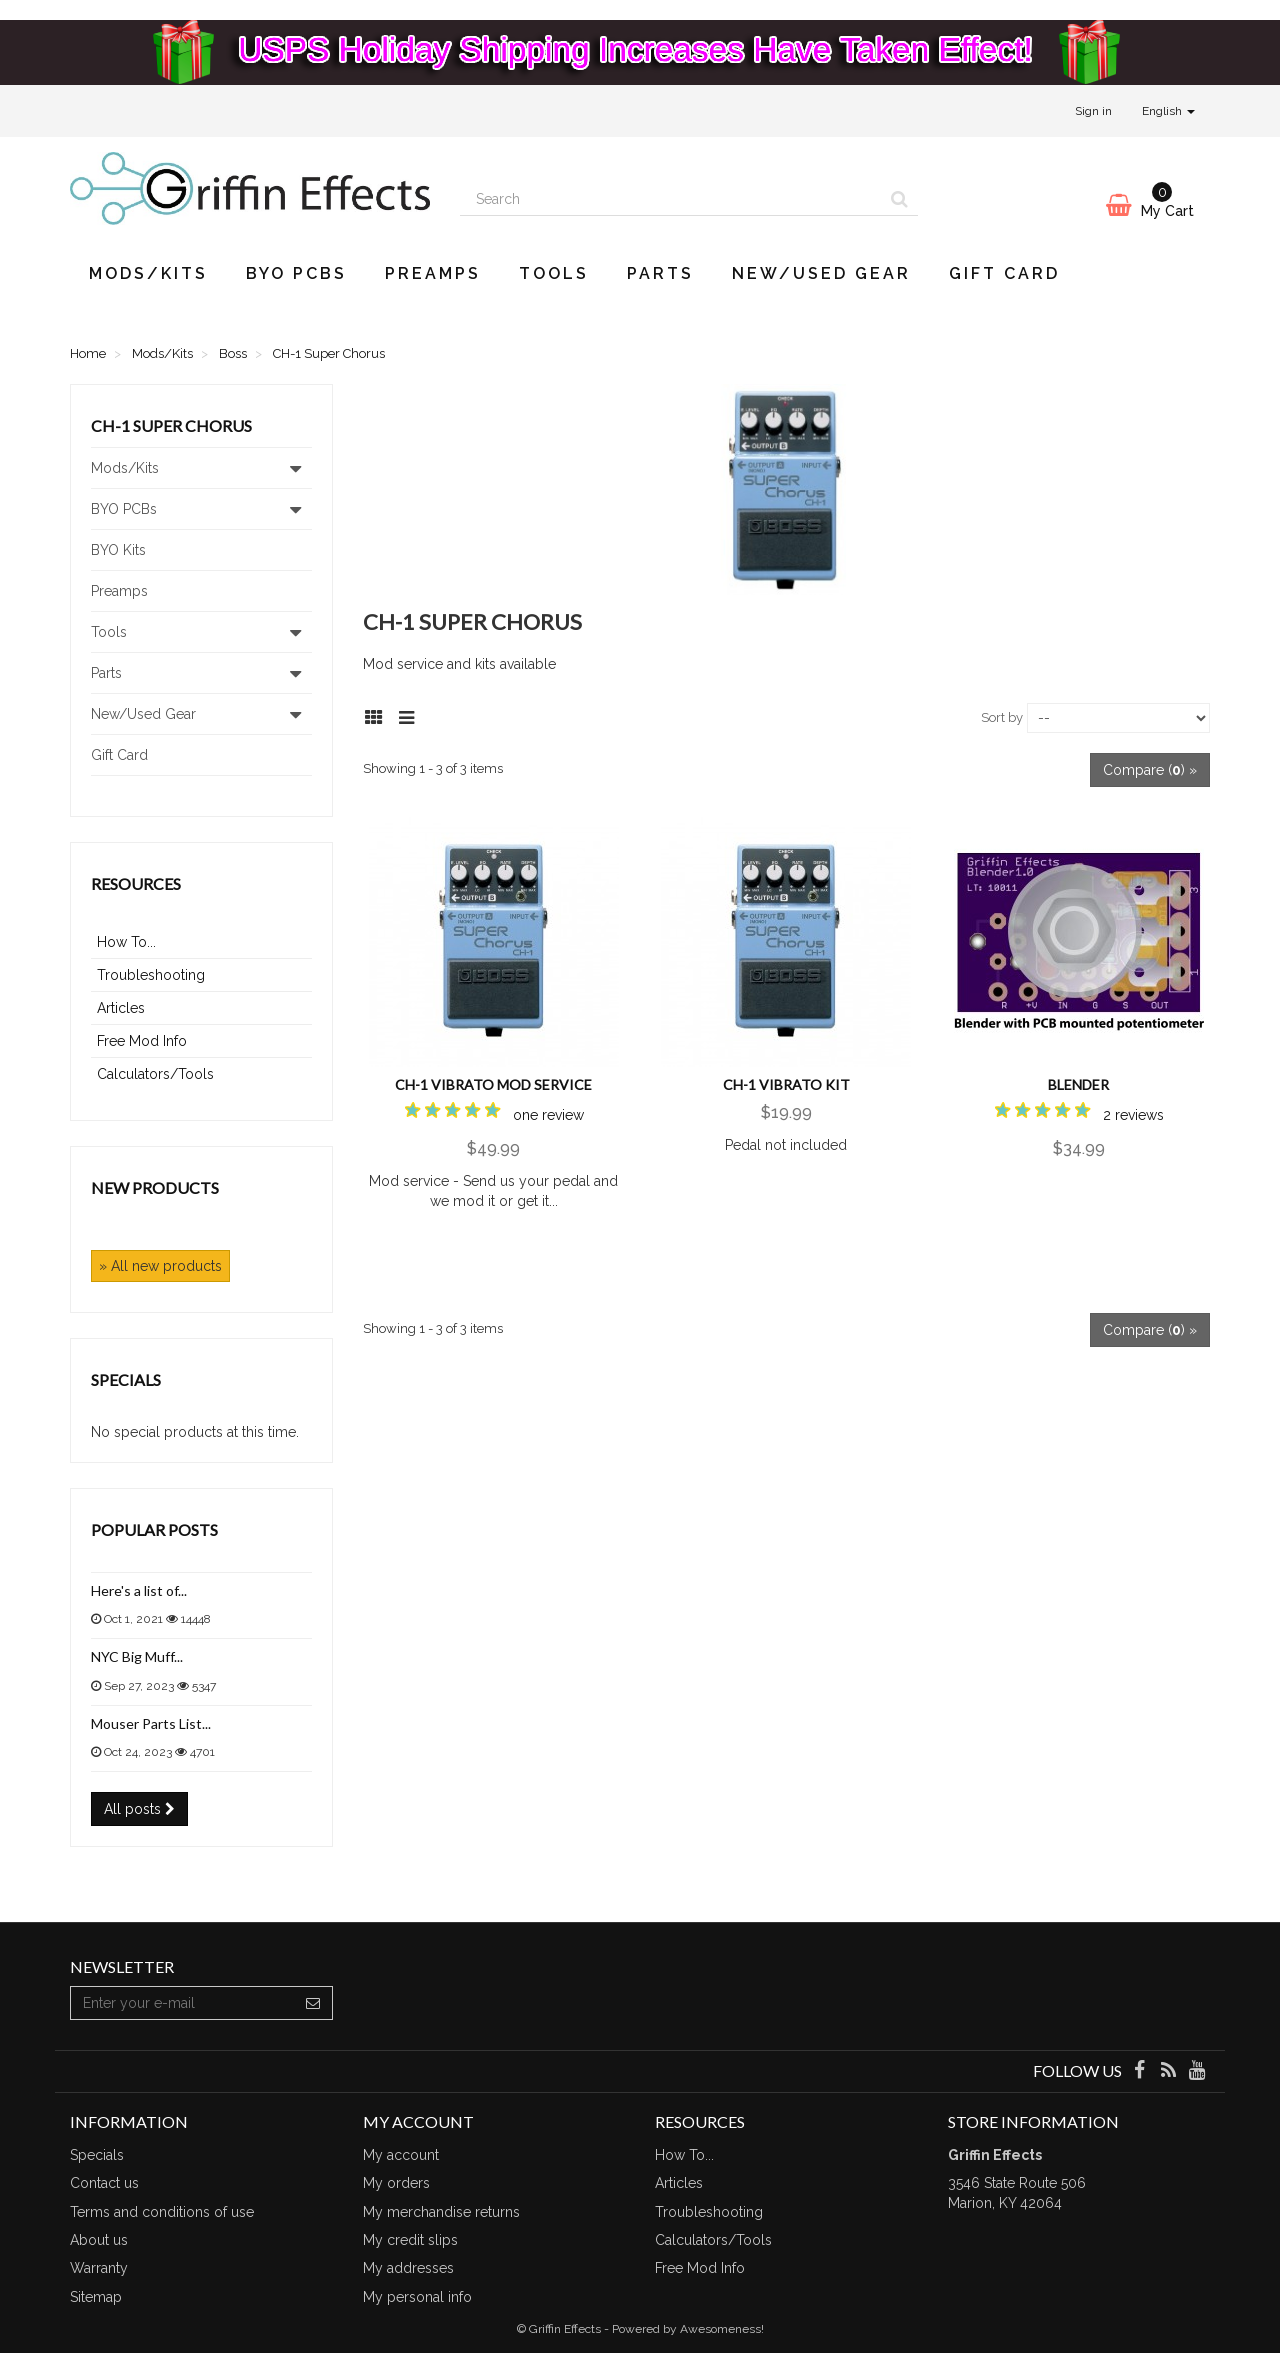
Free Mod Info (142, 1041)
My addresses (408, 2268)
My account (401, 2155)
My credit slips (410, 2240)
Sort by (1002, 717)
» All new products (160, 1266)
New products (155, 1187)
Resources (136, 883)
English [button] (1168, 111)
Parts (660, 273)
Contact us (104, 2183)
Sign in (1093, 111)
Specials (126, 1379)
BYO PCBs (296, 273)
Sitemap (96, 2297)
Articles (121, 1008)
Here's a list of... (139, 1590)
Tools (554, 273)
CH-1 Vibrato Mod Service (493, 1084)
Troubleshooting (151, 975)
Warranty (99, 2268)
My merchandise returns (441, 2212)
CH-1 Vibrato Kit (786, 1084)
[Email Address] (182, 2003)
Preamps (433, 273)
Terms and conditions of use (162, 2212)
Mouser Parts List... (151, 1723)
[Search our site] (671, 199)
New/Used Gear (821, 273)
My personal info (417, 2297)
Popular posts (154, 1529)
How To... (126, 942)
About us (99, 2240)
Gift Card (1004, 273)
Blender (1078, 1084)
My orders (396, 2183)
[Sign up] (313, 2003)
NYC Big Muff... (137, 1656)
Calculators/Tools (155, 1074)
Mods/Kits (148, 273)
